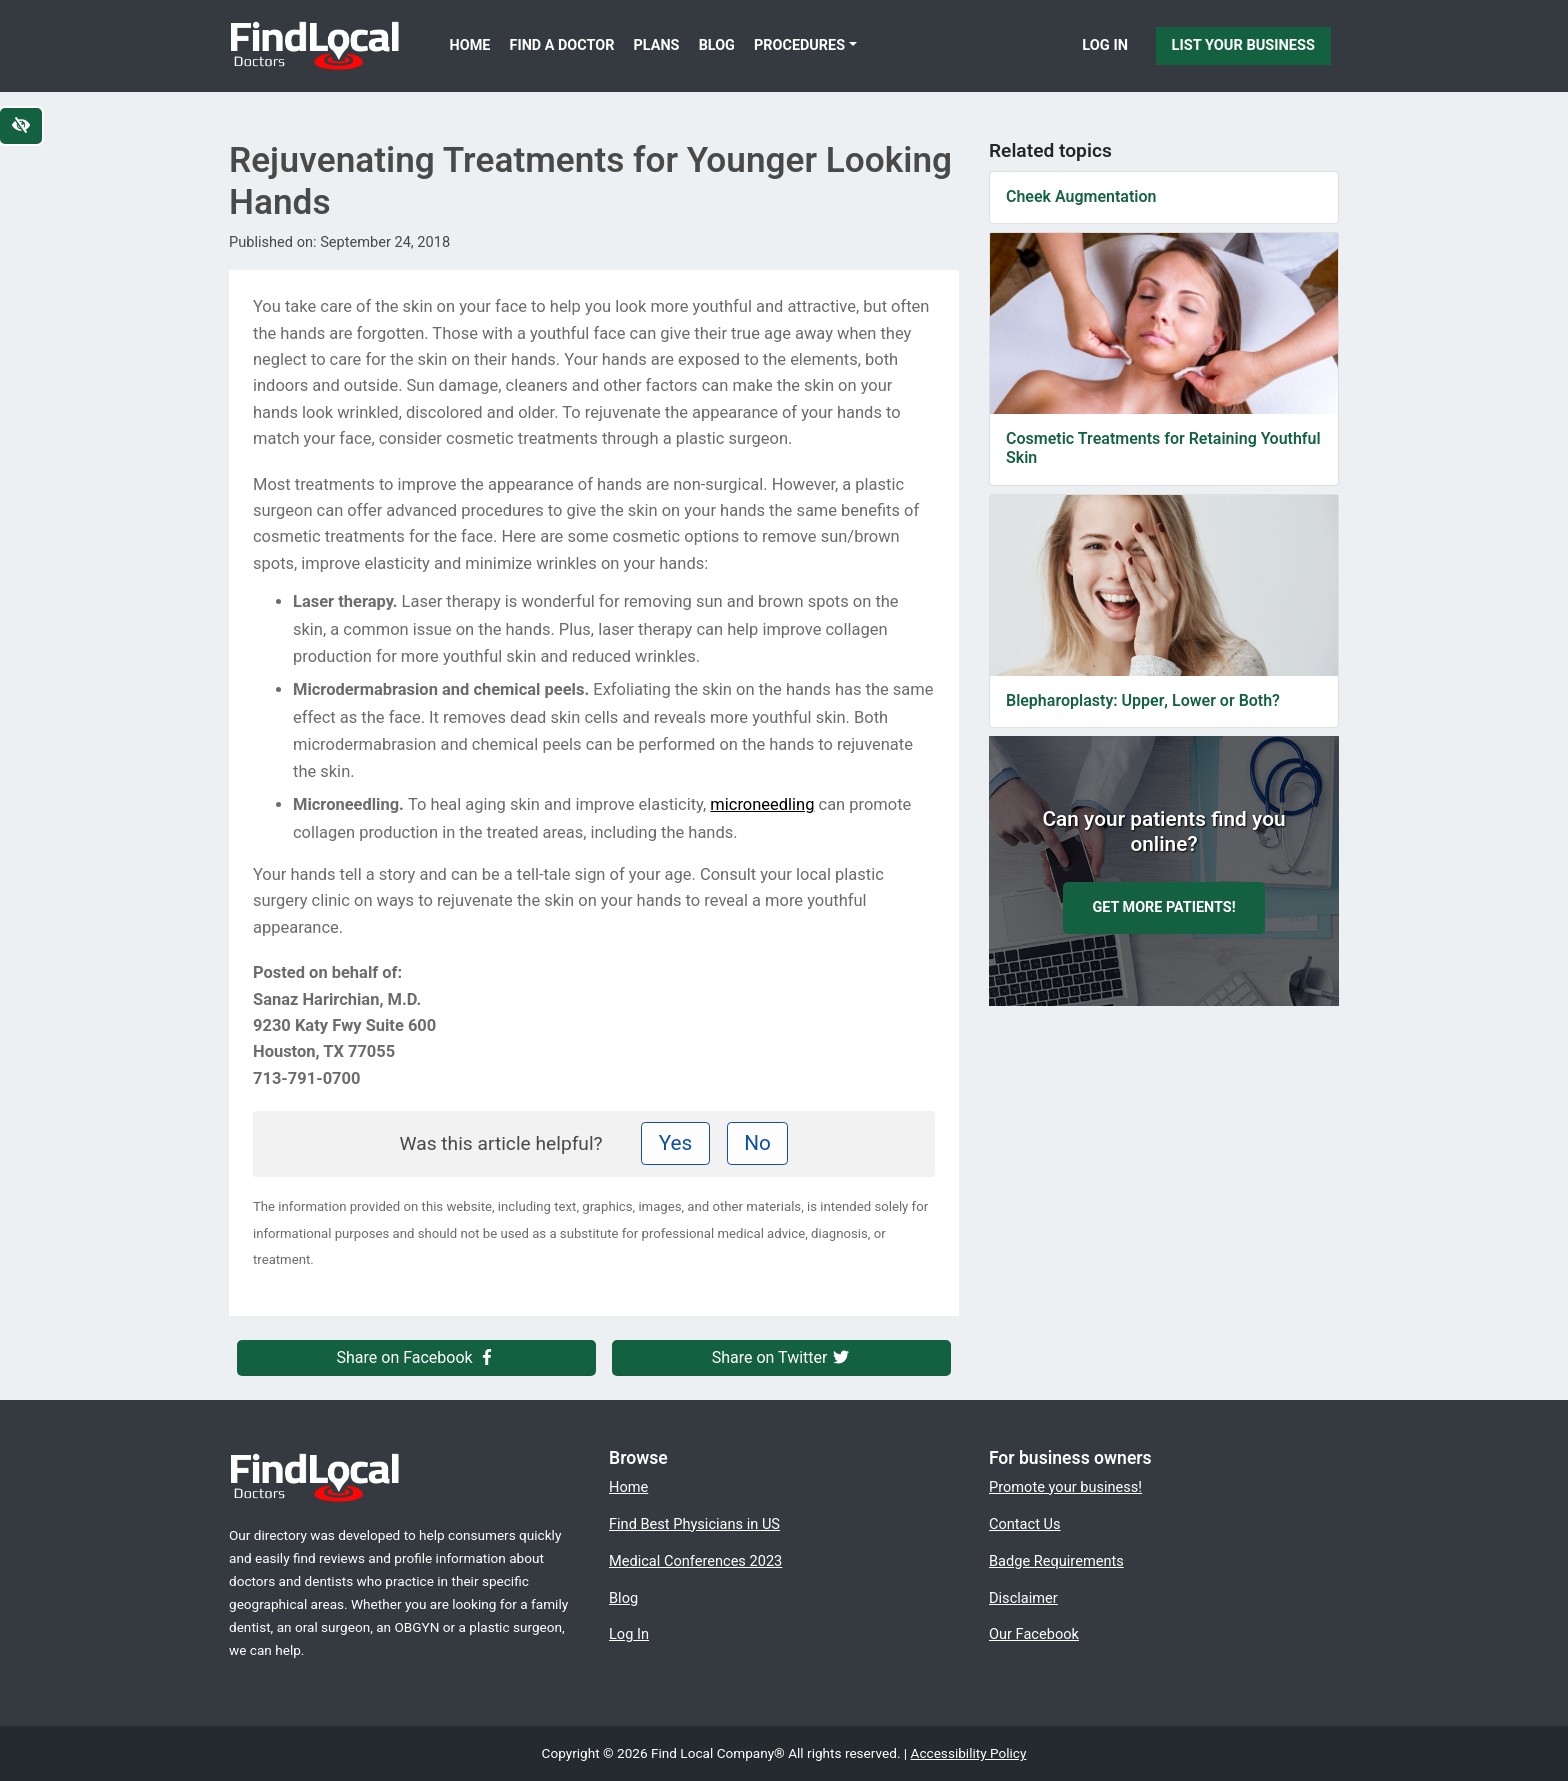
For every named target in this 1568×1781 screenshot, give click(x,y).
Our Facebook (1034, 1634)
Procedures (799, 45)
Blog (717, 45)
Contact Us (1025, 1524)
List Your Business (1243, 45)
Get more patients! (1163, 907)
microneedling (762, 804)
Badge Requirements (1056, 1561)
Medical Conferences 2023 (695, 1561)
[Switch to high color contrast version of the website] (21, 126)
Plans (657, 45)
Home (470, 45)
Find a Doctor (562, 45)
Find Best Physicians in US (694, 1524)
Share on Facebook (417, 1357)
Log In (1105, 45)
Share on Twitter (782, 1357)
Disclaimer (1023, 1598)
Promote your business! (1065, 1487)
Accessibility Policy (969, 1753)
